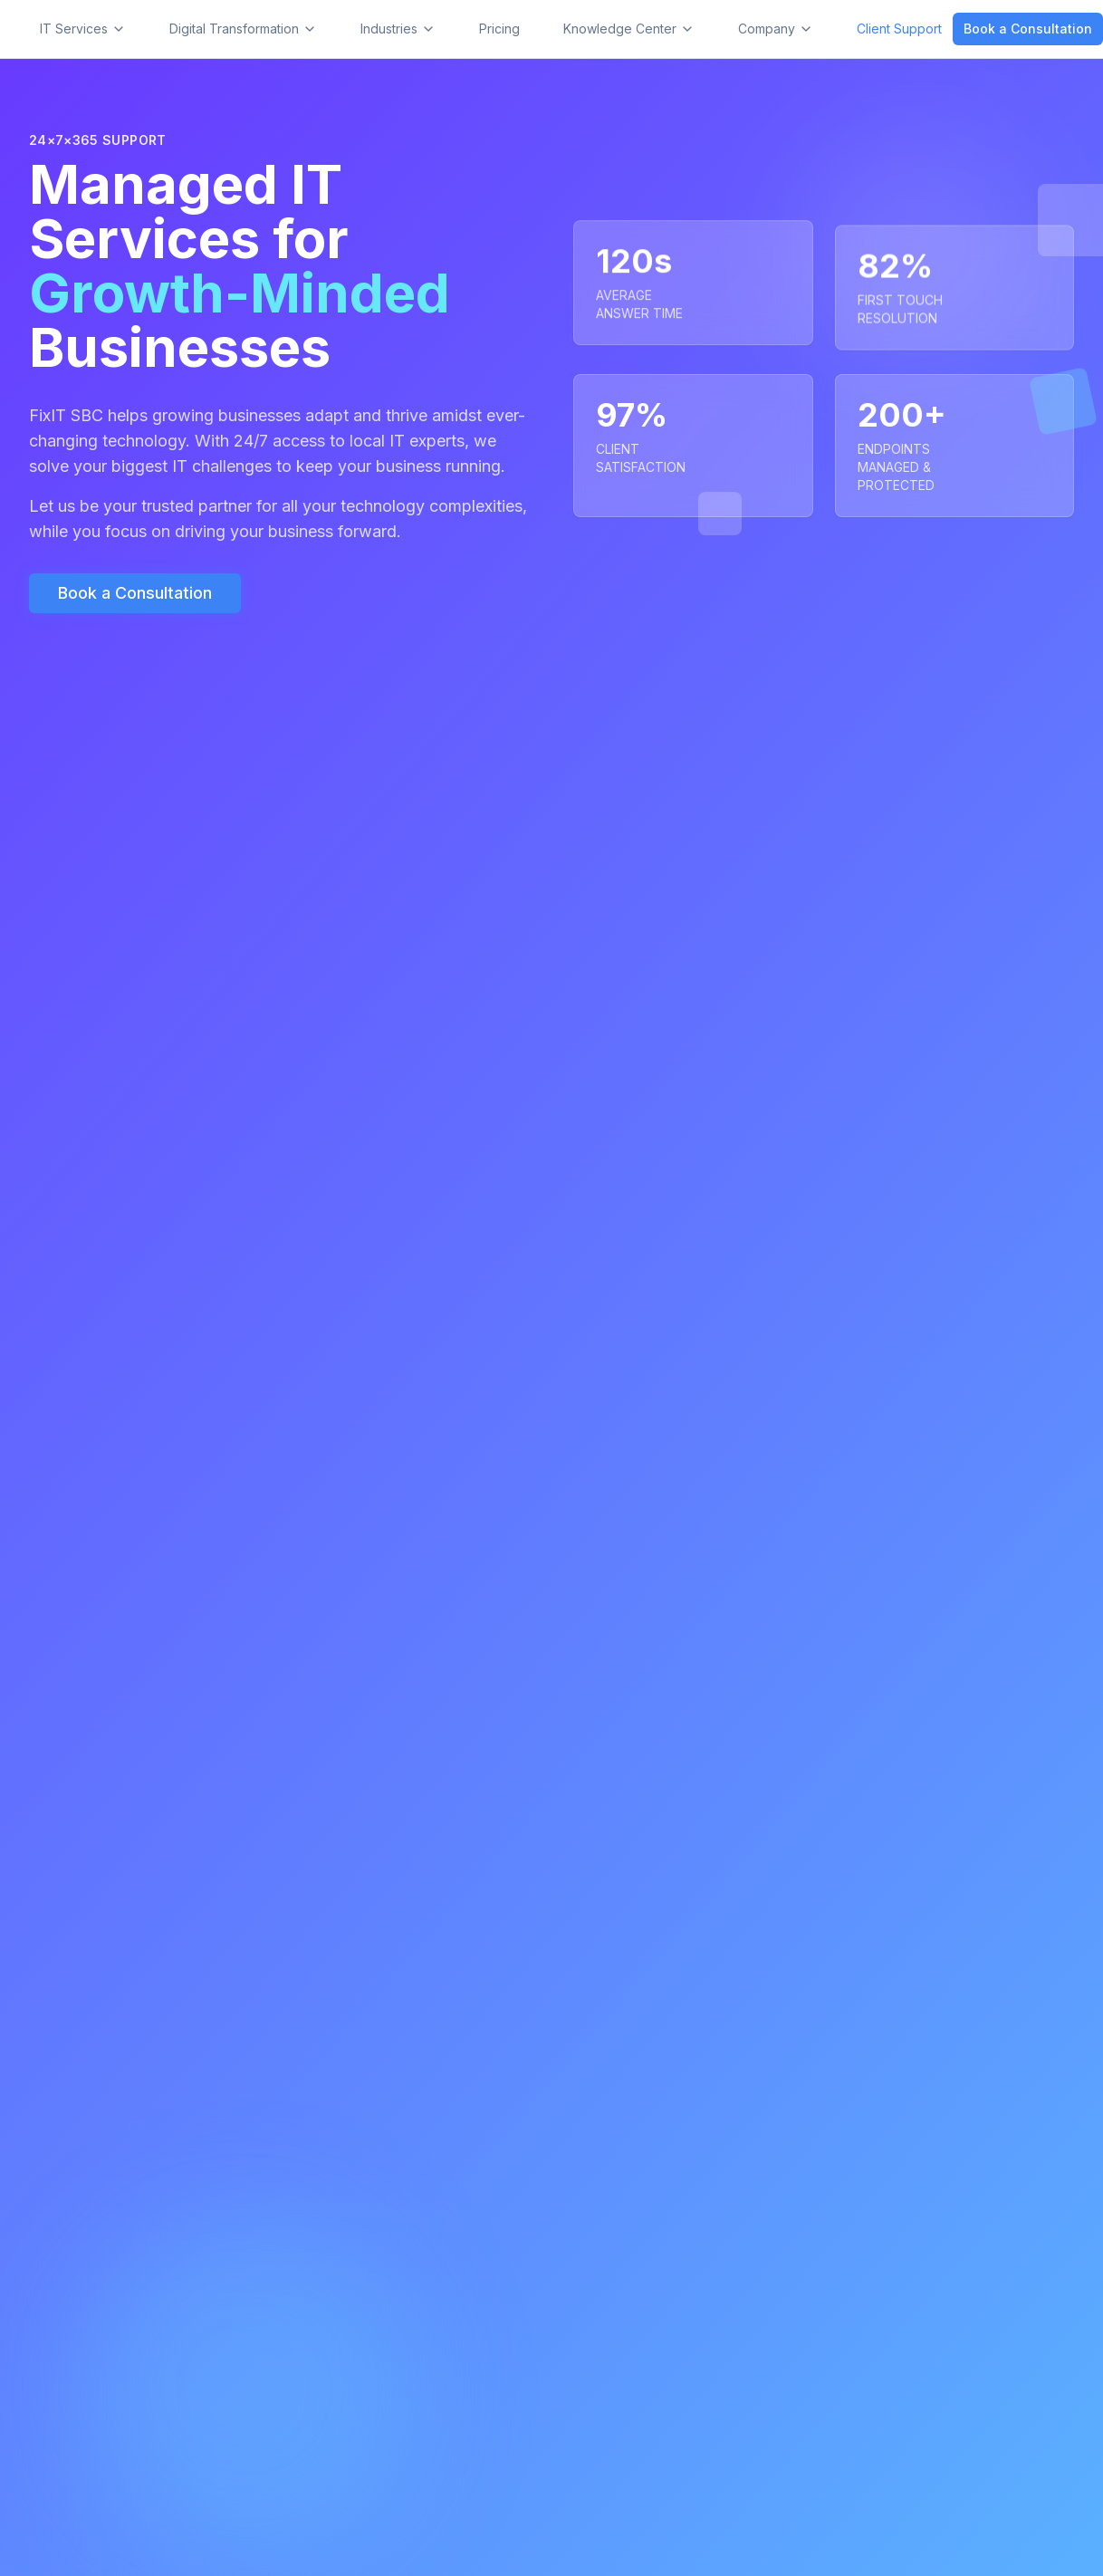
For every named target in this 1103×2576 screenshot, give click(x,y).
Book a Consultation (1028, 28)
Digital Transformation (243, 28)
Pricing (499, 28)
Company (775, 28)
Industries (398, 28)
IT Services (83, 28)
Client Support (899, 28)
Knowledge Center (629, 28)
